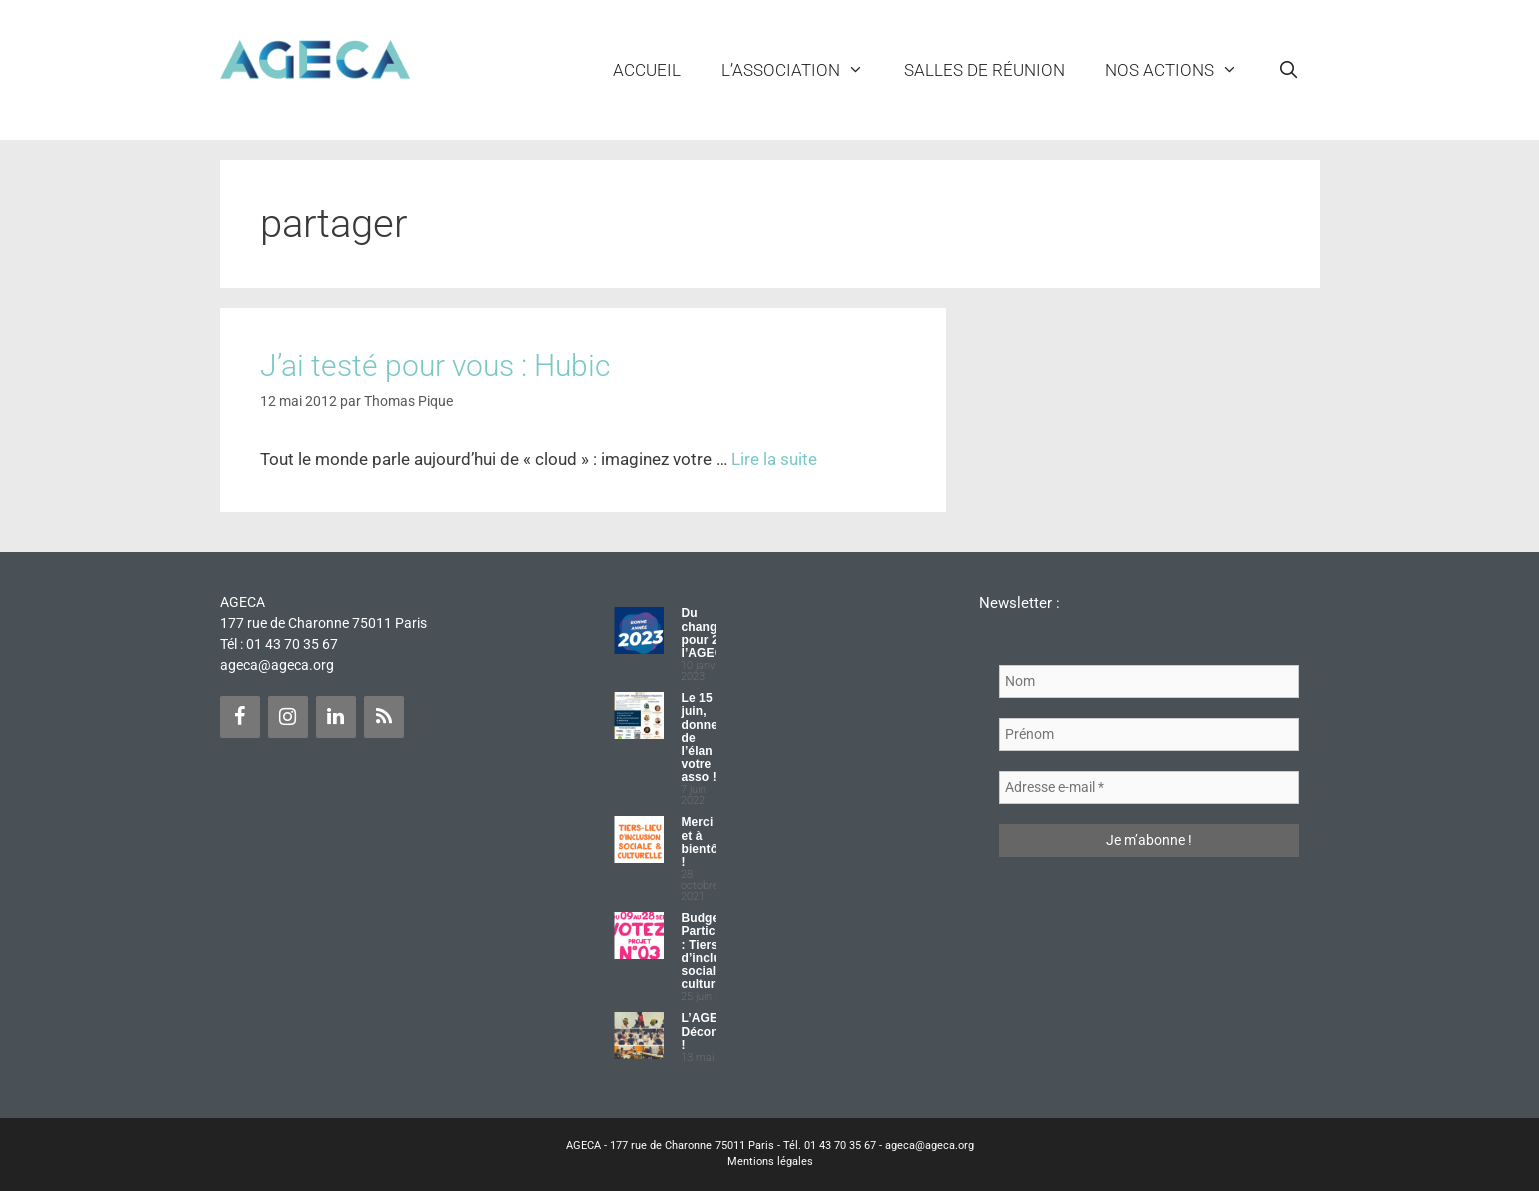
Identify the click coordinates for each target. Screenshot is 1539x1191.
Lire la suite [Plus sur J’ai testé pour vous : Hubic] (774, 459)
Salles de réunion (984, 70)
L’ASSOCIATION (802, 70)
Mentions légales (770, 1161)
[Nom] (1149, 681)
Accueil (647, 70)
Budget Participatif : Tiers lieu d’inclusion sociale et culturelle (713, 951)
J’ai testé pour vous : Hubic (435, 365)
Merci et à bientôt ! (701, 842)
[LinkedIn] (336, 717)
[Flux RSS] (384, 717)
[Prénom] (1149, 734)
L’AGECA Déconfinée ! (714, 1031)
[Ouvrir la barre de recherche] (1289, 70)
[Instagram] (288, 717)
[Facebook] (240, 717)
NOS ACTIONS (1181, 70)
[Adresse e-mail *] (1149, 787)
